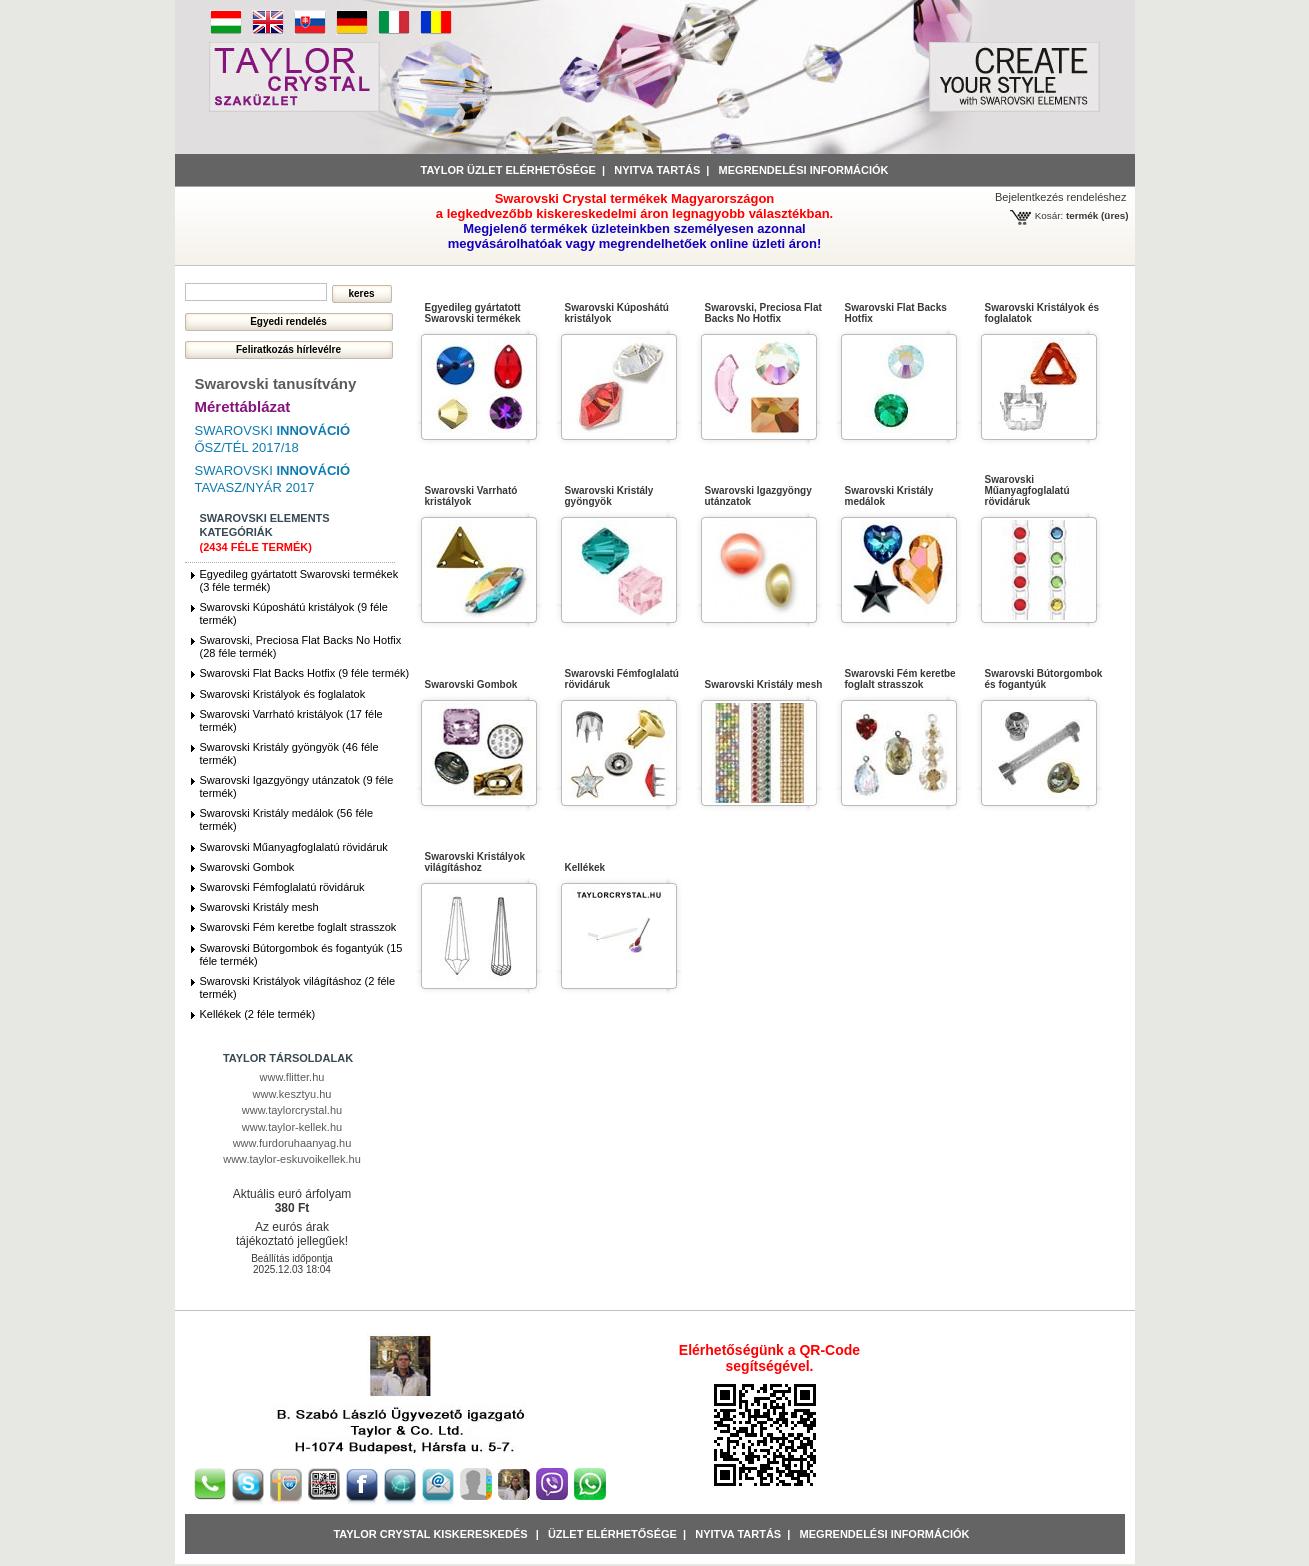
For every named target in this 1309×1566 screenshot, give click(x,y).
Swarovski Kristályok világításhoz (475, 862)
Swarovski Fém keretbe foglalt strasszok (298, 927)
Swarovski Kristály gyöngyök (609, 496)
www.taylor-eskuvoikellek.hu (292, 1159)
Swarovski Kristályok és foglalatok (283, 694)
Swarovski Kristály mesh (259, 907)
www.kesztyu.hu (292, 1094)
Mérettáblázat (243, 406)
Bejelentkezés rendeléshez (1060, 197)
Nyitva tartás (657, 170)
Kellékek (585, 867)
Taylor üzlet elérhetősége (508, 170)
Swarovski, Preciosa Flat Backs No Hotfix (763, 313)
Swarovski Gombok (247, 867)
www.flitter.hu (292, 1077)
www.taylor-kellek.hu (292, 1127)
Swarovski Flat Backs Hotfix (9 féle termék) (305, 673)
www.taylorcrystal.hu (292, 1110)
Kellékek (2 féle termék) (258, 1014)
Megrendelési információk (804, 170)
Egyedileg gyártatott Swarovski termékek (473, 313)
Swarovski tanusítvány (276, 383)
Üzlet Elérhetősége (612, 1534)
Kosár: (1049, 215)
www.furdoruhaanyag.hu (292, 1143)
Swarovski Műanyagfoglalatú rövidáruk (294, 847)
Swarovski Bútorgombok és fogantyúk (1044, 679)
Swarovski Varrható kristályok (471, 496)
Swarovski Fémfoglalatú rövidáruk (282, 887)
